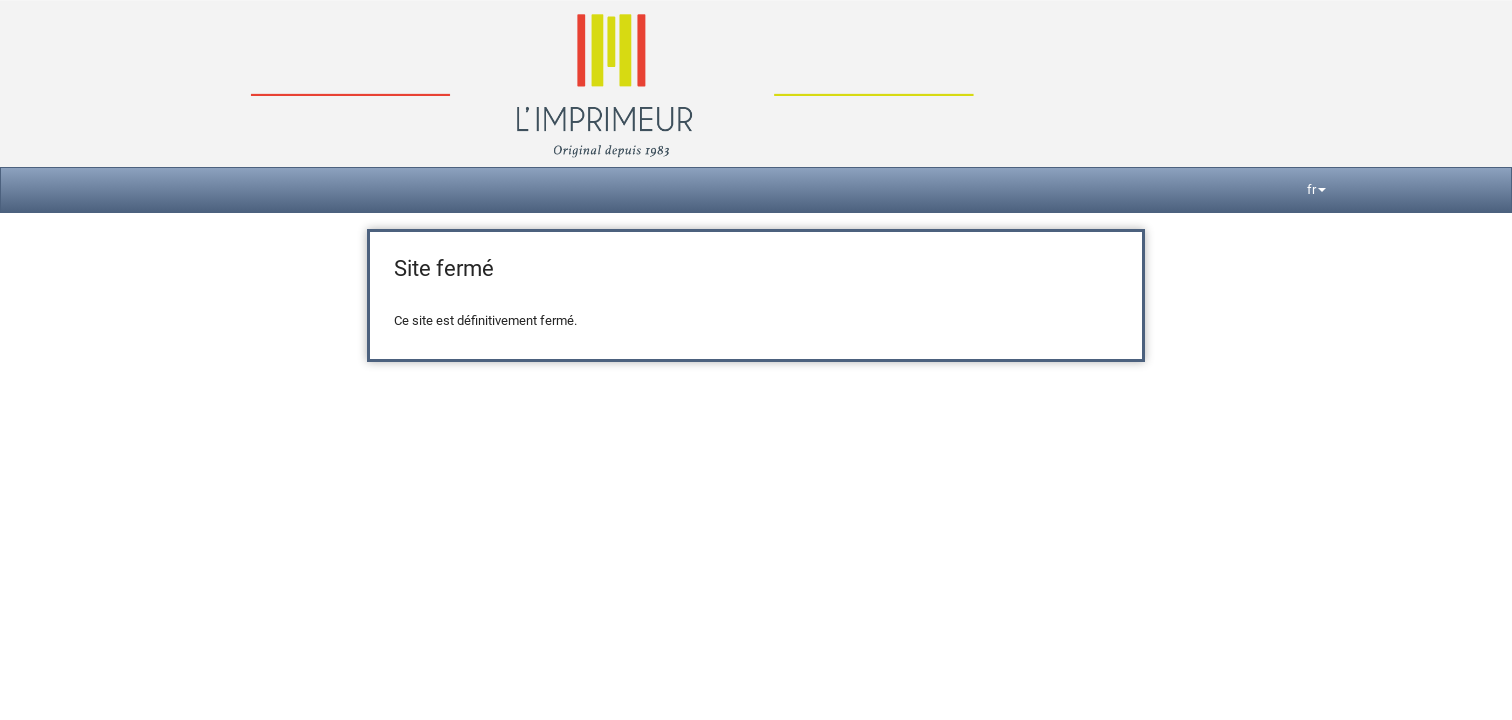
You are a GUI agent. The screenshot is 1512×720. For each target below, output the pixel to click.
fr (1316, 189)
